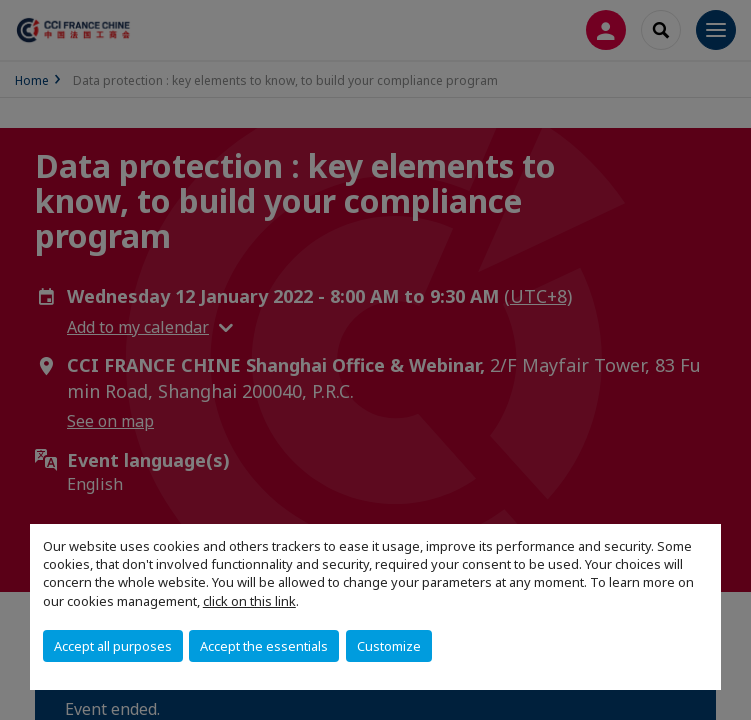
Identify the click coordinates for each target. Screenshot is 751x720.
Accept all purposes (113, 646)
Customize (389, 646)
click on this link (249, 601)
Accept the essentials (264, 646)
